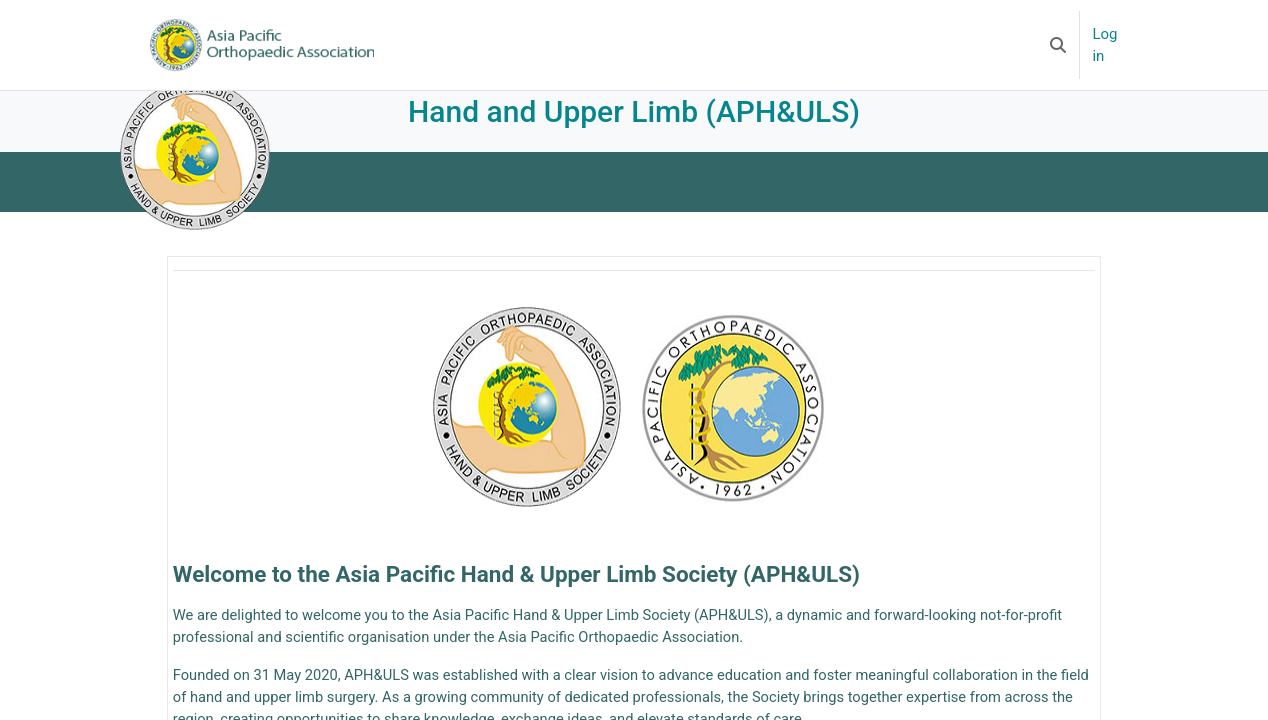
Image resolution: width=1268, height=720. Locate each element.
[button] (1058, 45)
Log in (1104, 45)
